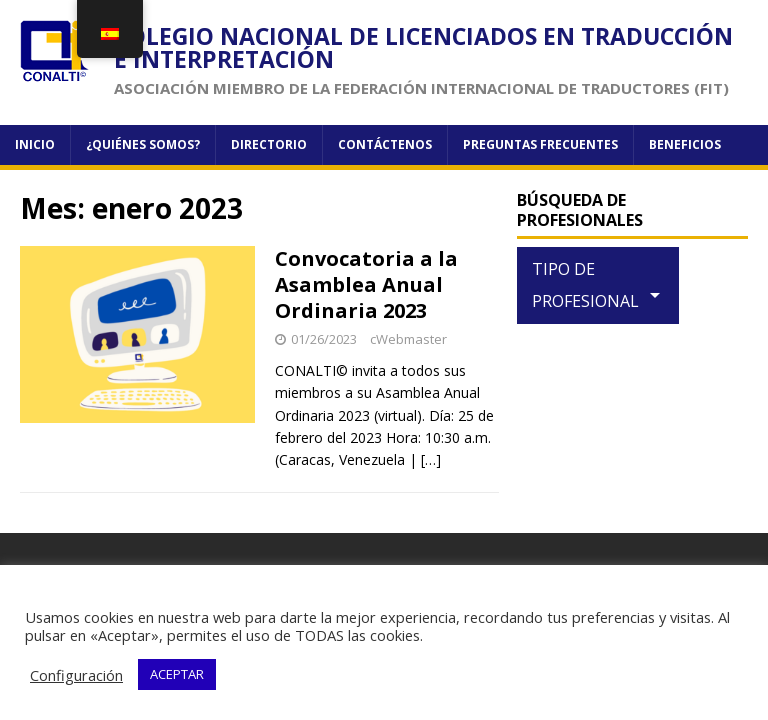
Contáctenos (385, 144)
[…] (431, 459)
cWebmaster (408, 339)
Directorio (269, 144)
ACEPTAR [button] (177, 674)
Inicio (35, 144)
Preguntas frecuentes (540, 144)
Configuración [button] (76, 675)
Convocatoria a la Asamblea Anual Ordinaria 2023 (366, 284)
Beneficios (685, 144)
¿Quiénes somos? (143, 144)
